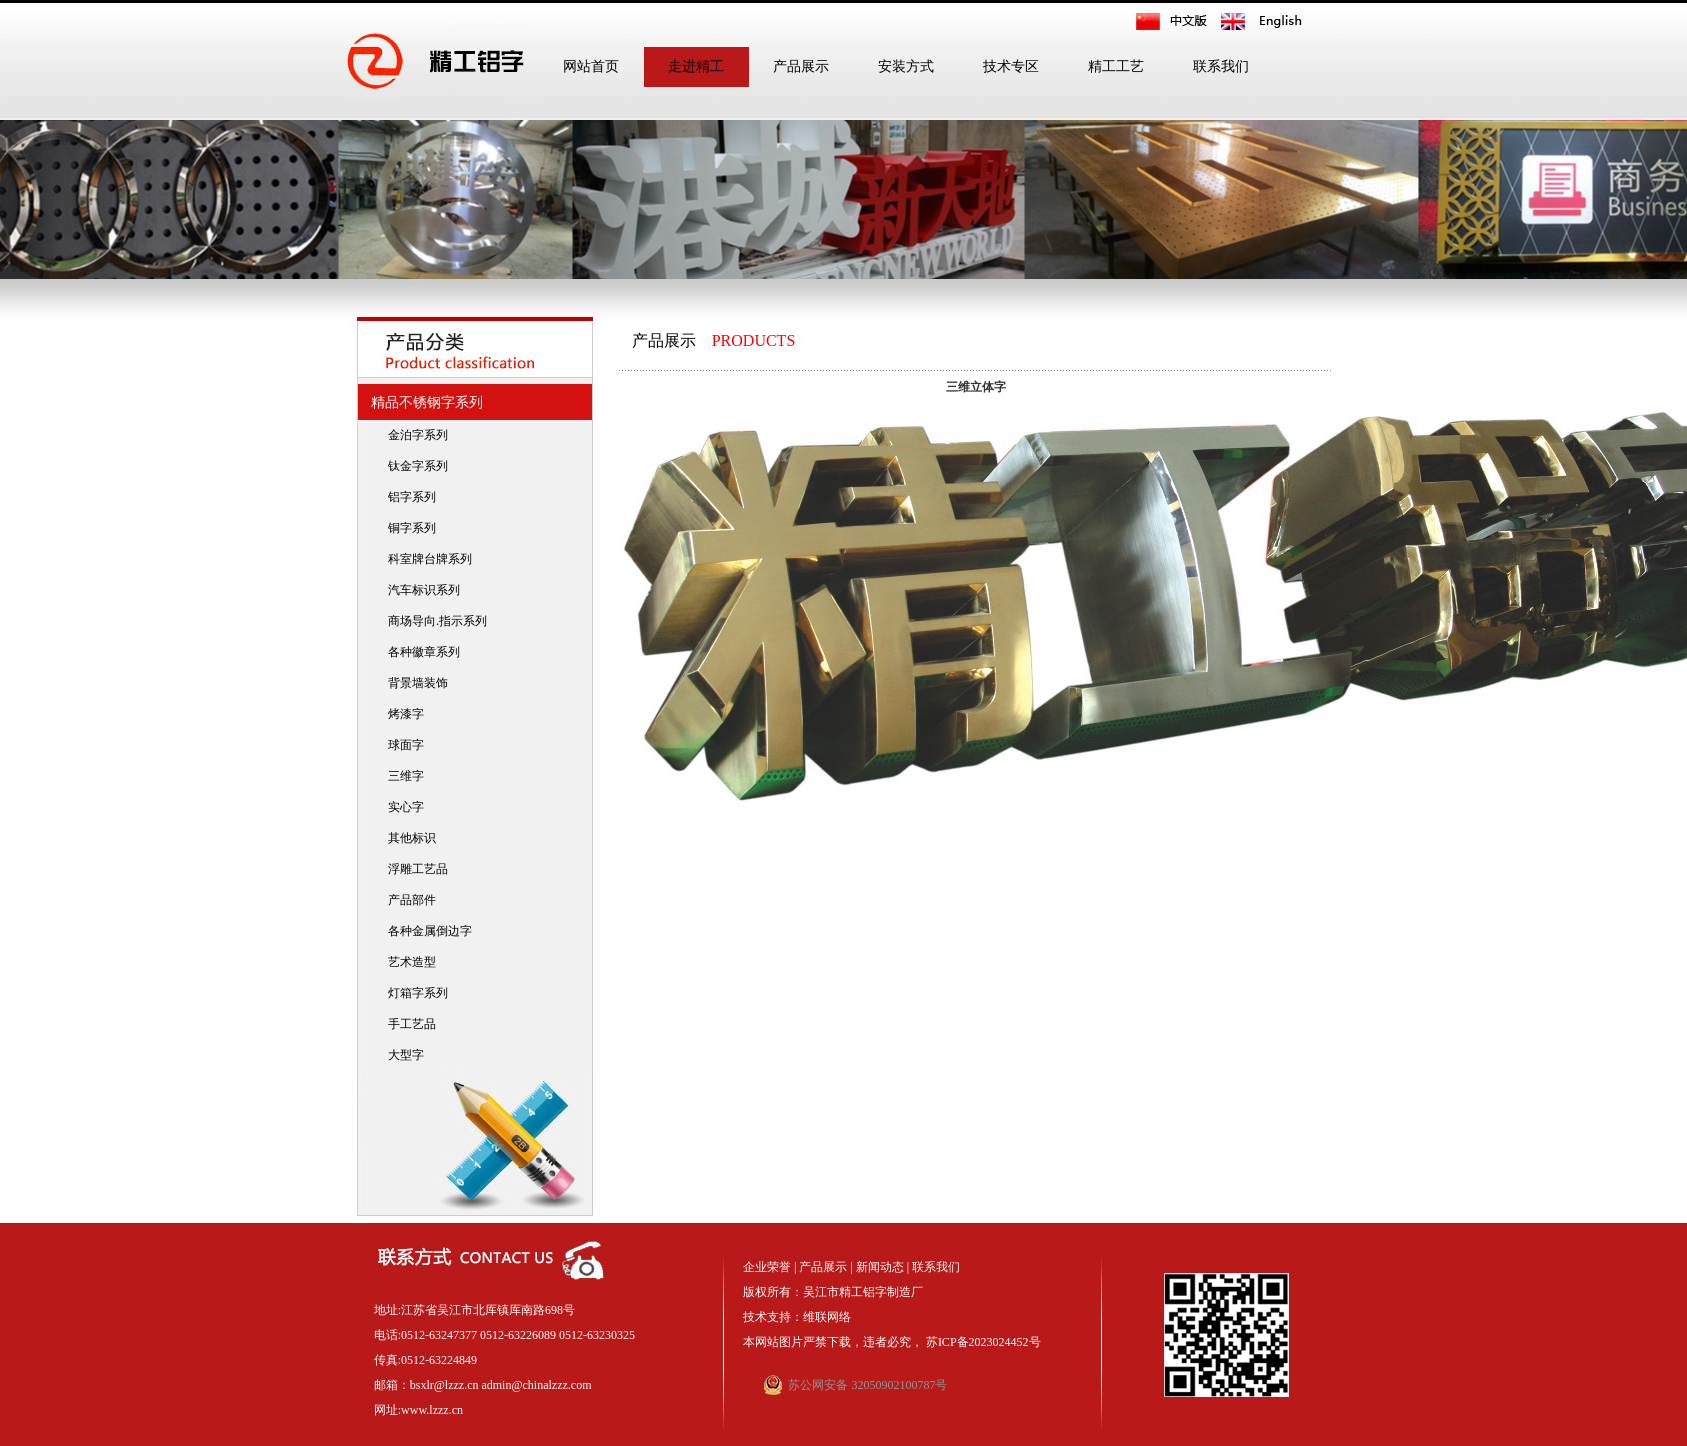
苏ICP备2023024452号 (983, 1342)
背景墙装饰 (413, 683)
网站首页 (591, 66)
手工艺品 (407, 1024)
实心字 (401, 807)
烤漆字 (401, 714)
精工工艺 (1116, 66)
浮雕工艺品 (413, 869)
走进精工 (696, 66)
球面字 (401, 745)
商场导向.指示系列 (433, 621)
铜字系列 (407, 528)
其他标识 (407, 838)
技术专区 (1011, 66)
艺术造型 (407, 962)
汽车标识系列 (419, 590)
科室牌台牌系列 (425, 559)
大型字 (401, 1055)
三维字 (401, 776)
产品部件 (407, 900)
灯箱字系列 (413, 993)
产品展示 (801, 66)
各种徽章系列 (419, 652)
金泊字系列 (413, 435)
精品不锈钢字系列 (423, 402)
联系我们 (1221, 66)
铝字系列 (407, 497)
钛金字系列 (413, 466)
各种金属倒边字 (425, 931)
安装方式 (906, 66)
